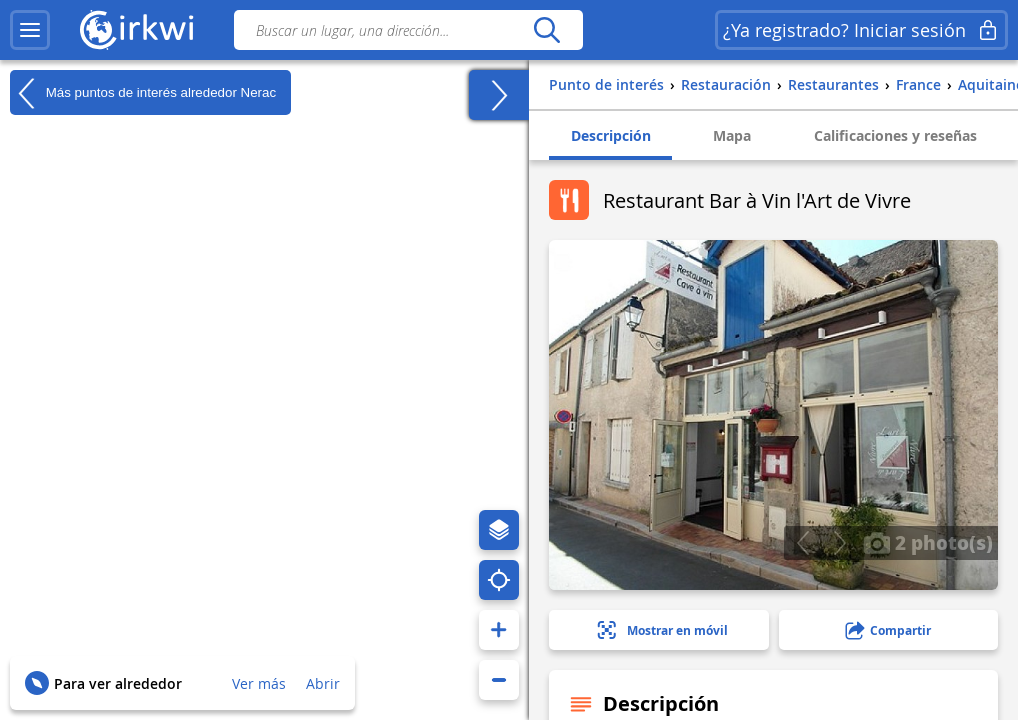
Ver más (259, 683)
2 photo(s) (928, 542)
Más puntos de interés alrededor (143, 93)
